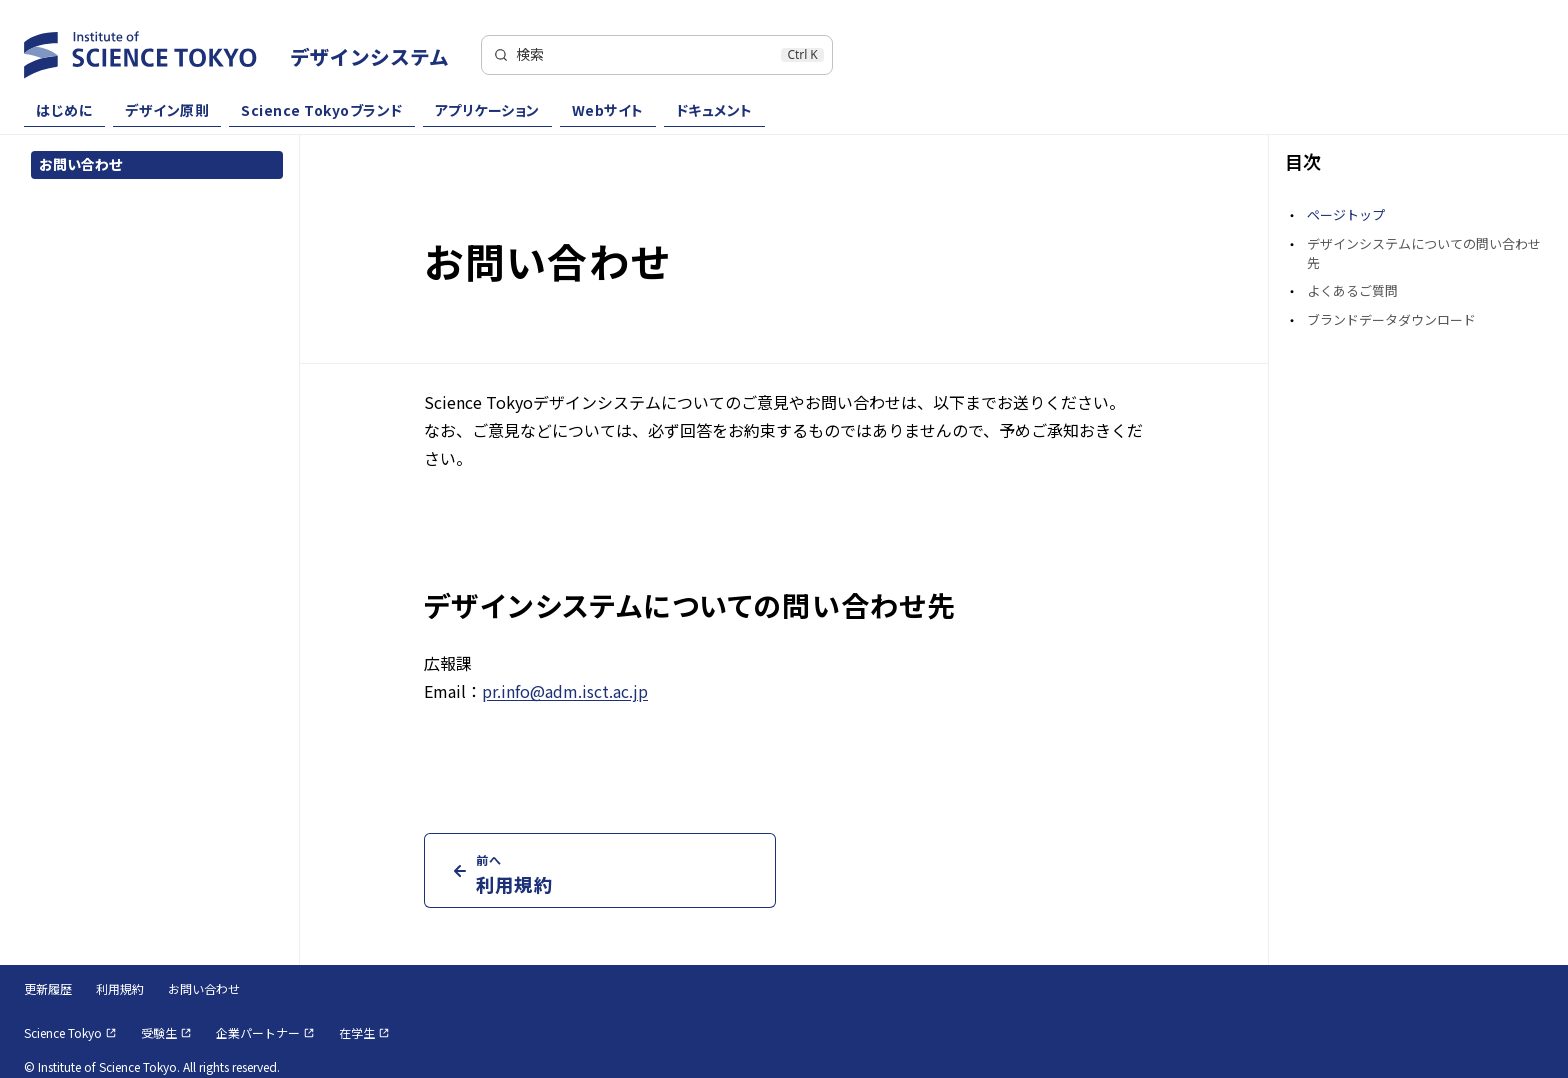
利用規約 (120, 988)
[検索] (657, 55)
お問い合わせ (204, 988)
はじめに (64, 111)
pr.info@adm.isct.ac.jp (565, 691)
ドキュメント (714, 111)
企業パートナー (265, 1032)
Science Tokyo (70, 1032)
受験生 (166, 1032)
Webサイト (608, 111)
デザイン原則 (167, 111)
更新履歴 (48, 988)
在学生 (364, 1032)
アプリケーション (487, 111)
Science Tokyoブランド (322, 111)
